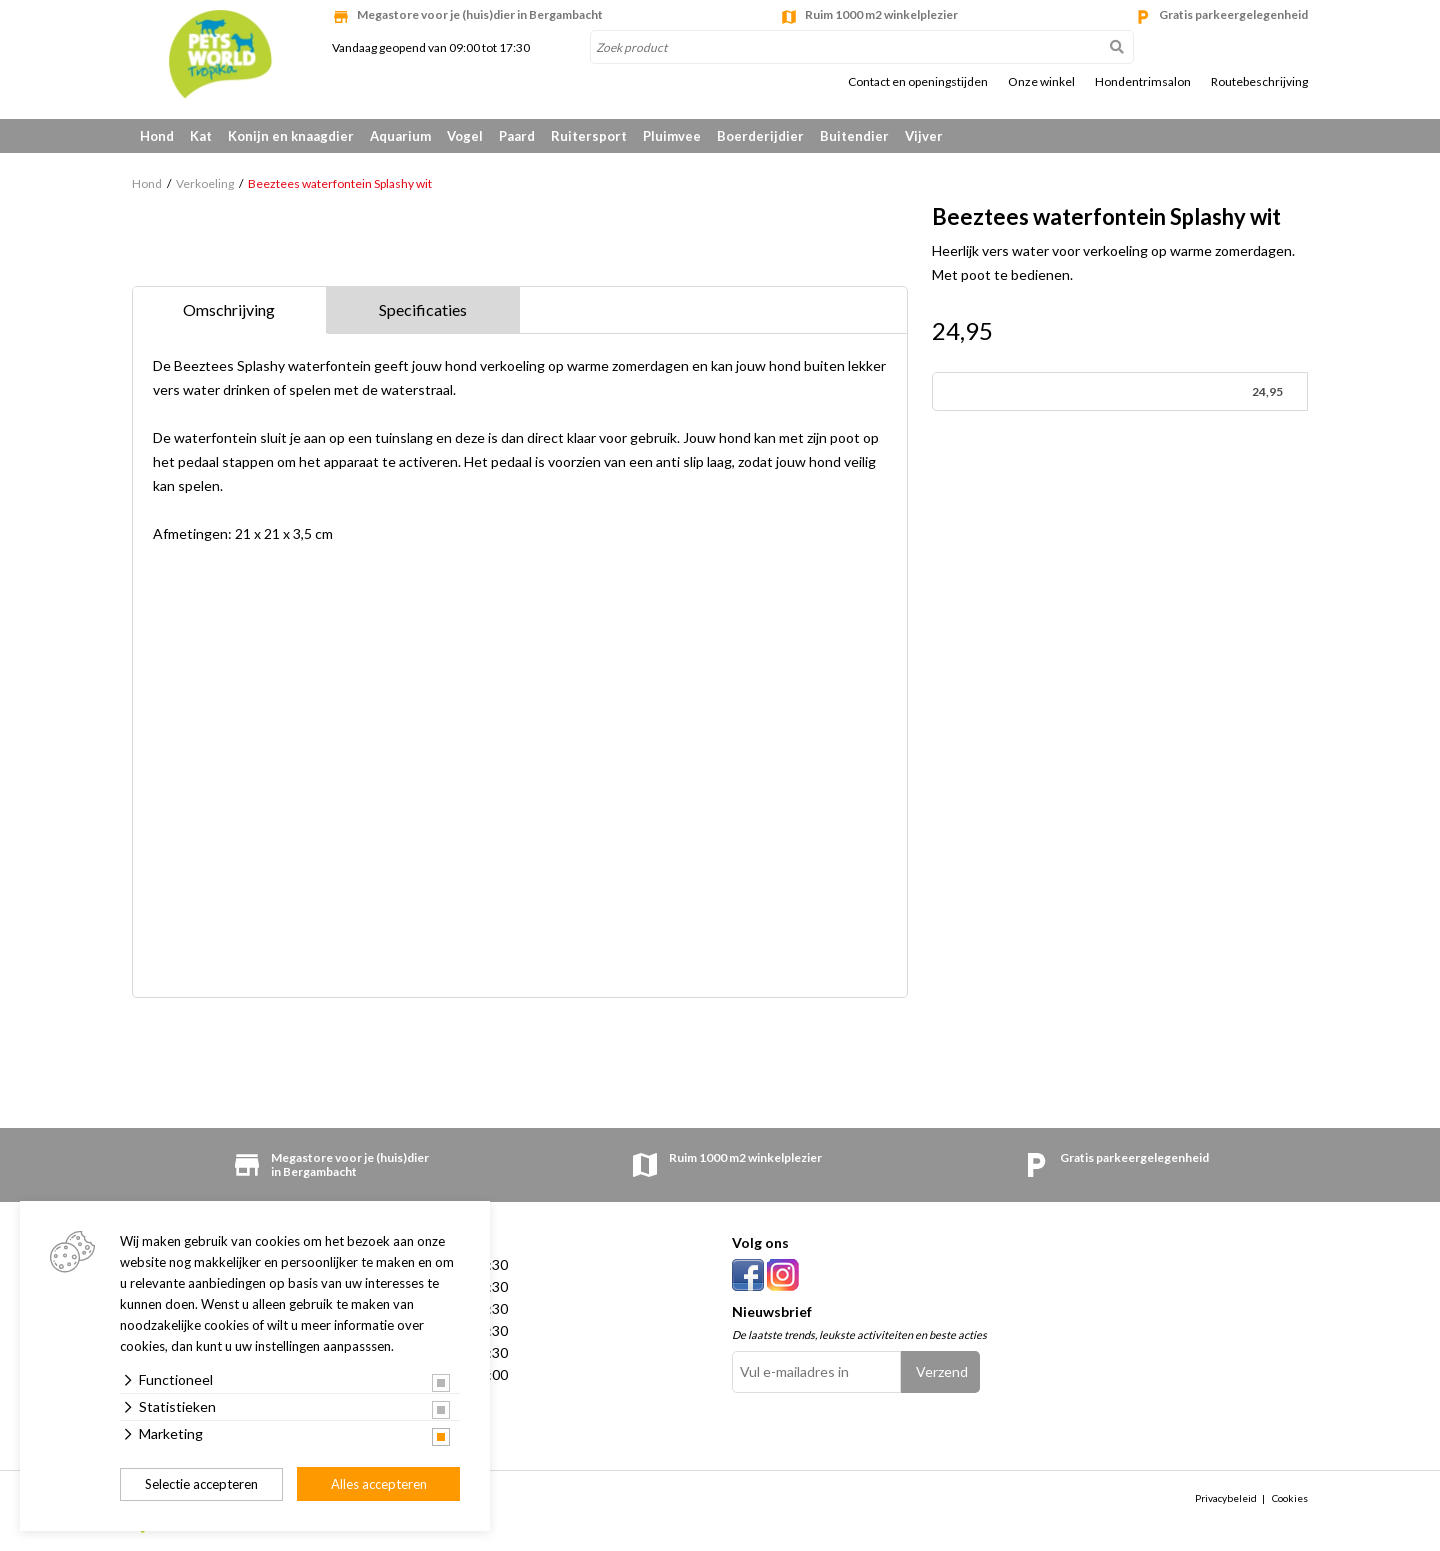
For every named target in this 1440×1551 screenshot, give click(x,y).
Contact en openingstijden (918, 82)
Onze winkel (1041, 82)
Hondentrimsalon (1143, 82)
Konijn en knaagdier (291, 136)
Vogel (465, 136)
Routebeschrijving (1259, 82)
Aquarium (400, 136)
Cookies (1290, 1498)
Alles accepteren (379, 1484)
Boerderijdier (760, 136)
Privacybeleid (1226, 1498)
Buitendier (854, 136)
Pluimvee (672, 136)
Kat (201, 136)
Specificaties (423, 309)
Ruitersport (589, 136)
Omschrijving (229, 309)
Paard (517, 136)
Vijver (924, 136)
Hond (157, 136)
